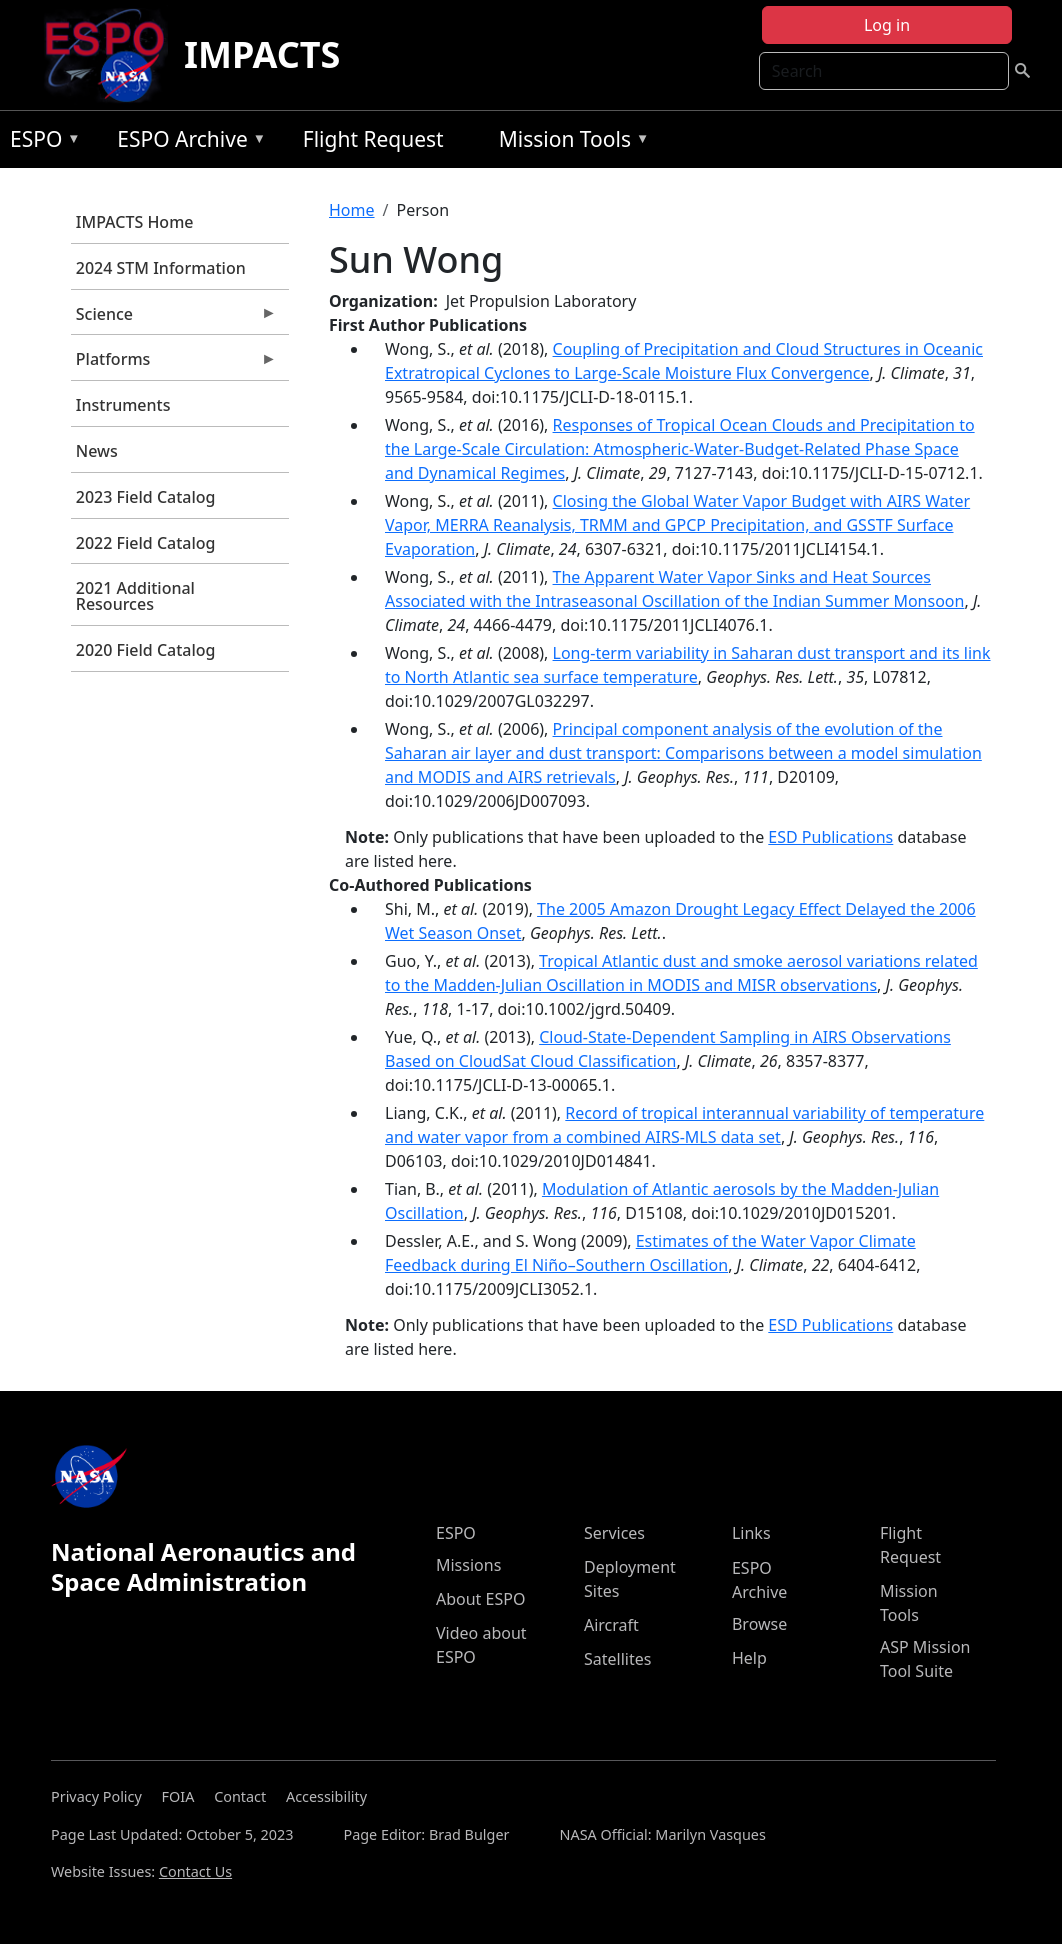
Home (352, 210)
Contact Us (195, 1871)
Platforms (174, 364)
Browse (759, 1624)
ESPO (40, 142)
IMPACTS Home (135, 222)
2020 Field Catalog (146, 650)
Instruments (123, 405)
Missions (468, 1565)
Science (174, 319)
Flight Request (373, 139)
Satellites (617, 1659)
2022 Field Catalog (146, 543)
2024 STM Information (161, 268)
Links (751, 1533)
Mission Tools (569, 142)
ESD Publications (830, 837)
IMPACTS (262, 54)
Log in (887, 25)
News (97, 451)
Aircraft (611, 1625)
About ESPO (480, 1599)
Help (749, 1658)
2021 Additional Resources (135, 596)
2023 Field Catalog (146, 497)
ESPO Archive (186, 142)
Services (614, 1533)
